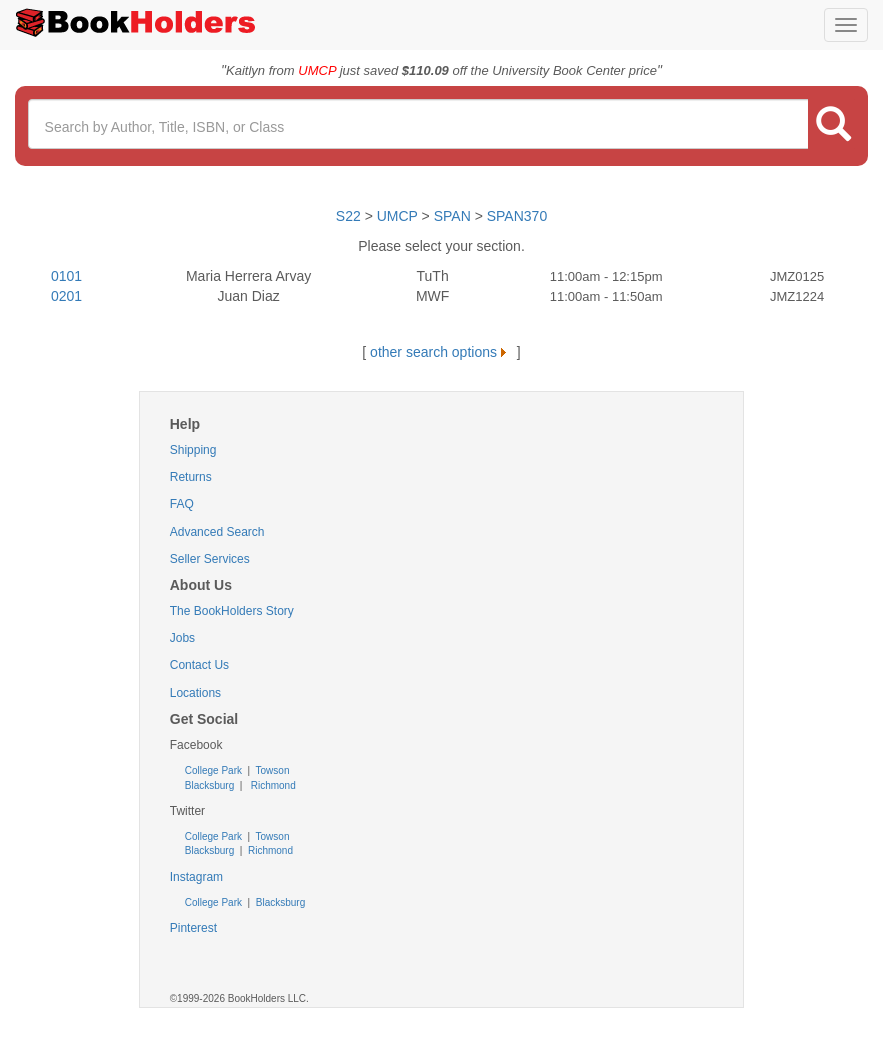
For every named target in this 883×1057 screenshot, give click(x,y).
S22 (348, 216)
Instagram (196, 877)
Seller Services (210, 559)
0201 (66, 296)
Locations (195, 693)
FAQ (182, 504)
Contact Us (199, 665)
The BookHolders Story (232, 611)
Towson (271, 770)
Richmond (272, 785)
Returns (191, 477)
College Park (215, 770)
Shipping (193, 450)
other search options (441, 352)
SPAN (452, 216)
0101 (66, 276)
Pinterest (193, 928)
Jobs (182, 638)
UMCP (399, 216)
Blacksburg (209, 785)
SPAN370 (517, 216)
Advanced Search (217, 532)
